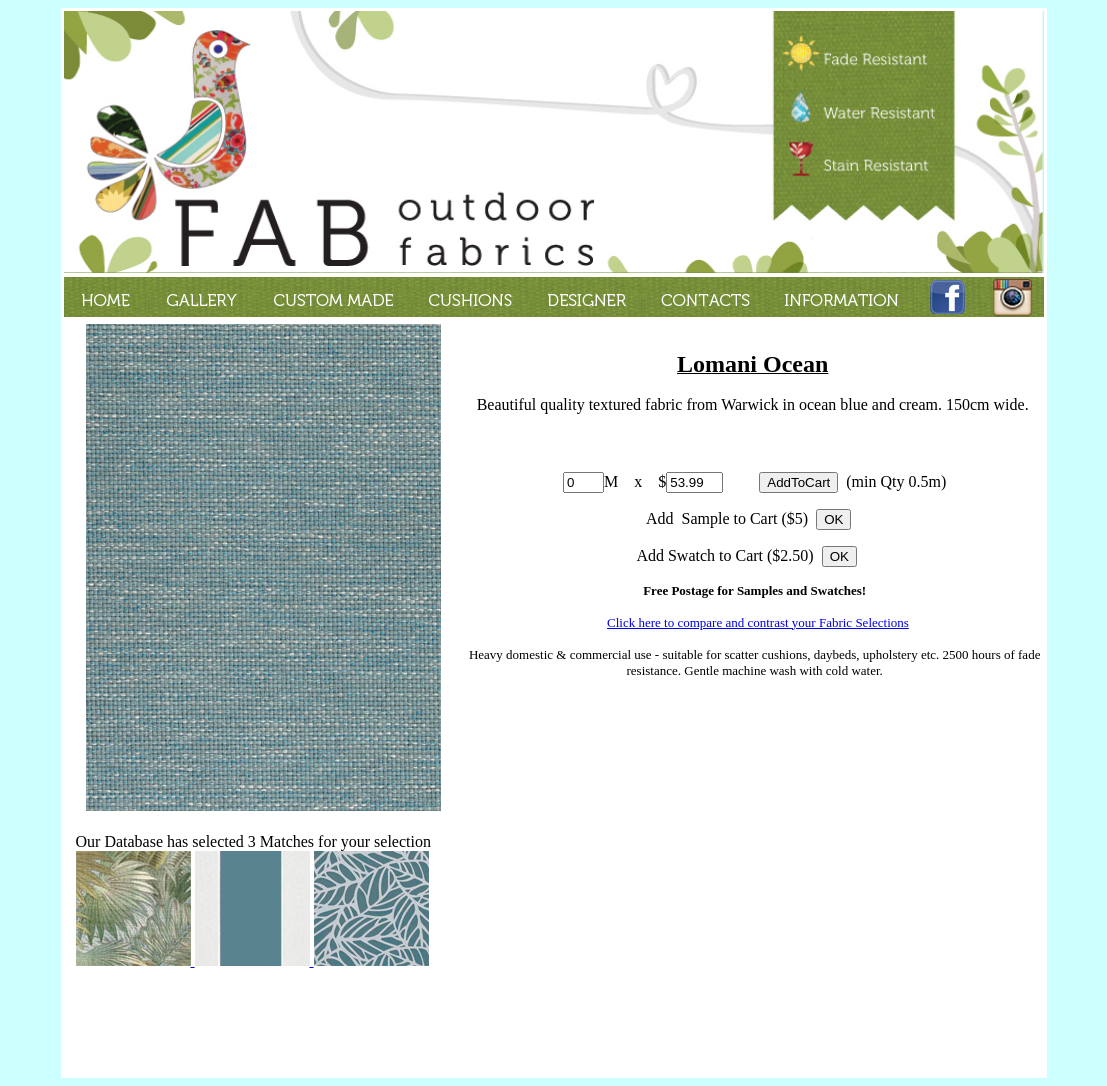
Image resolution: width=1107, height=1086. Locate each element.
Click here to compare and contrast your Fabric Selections (758, 622)
